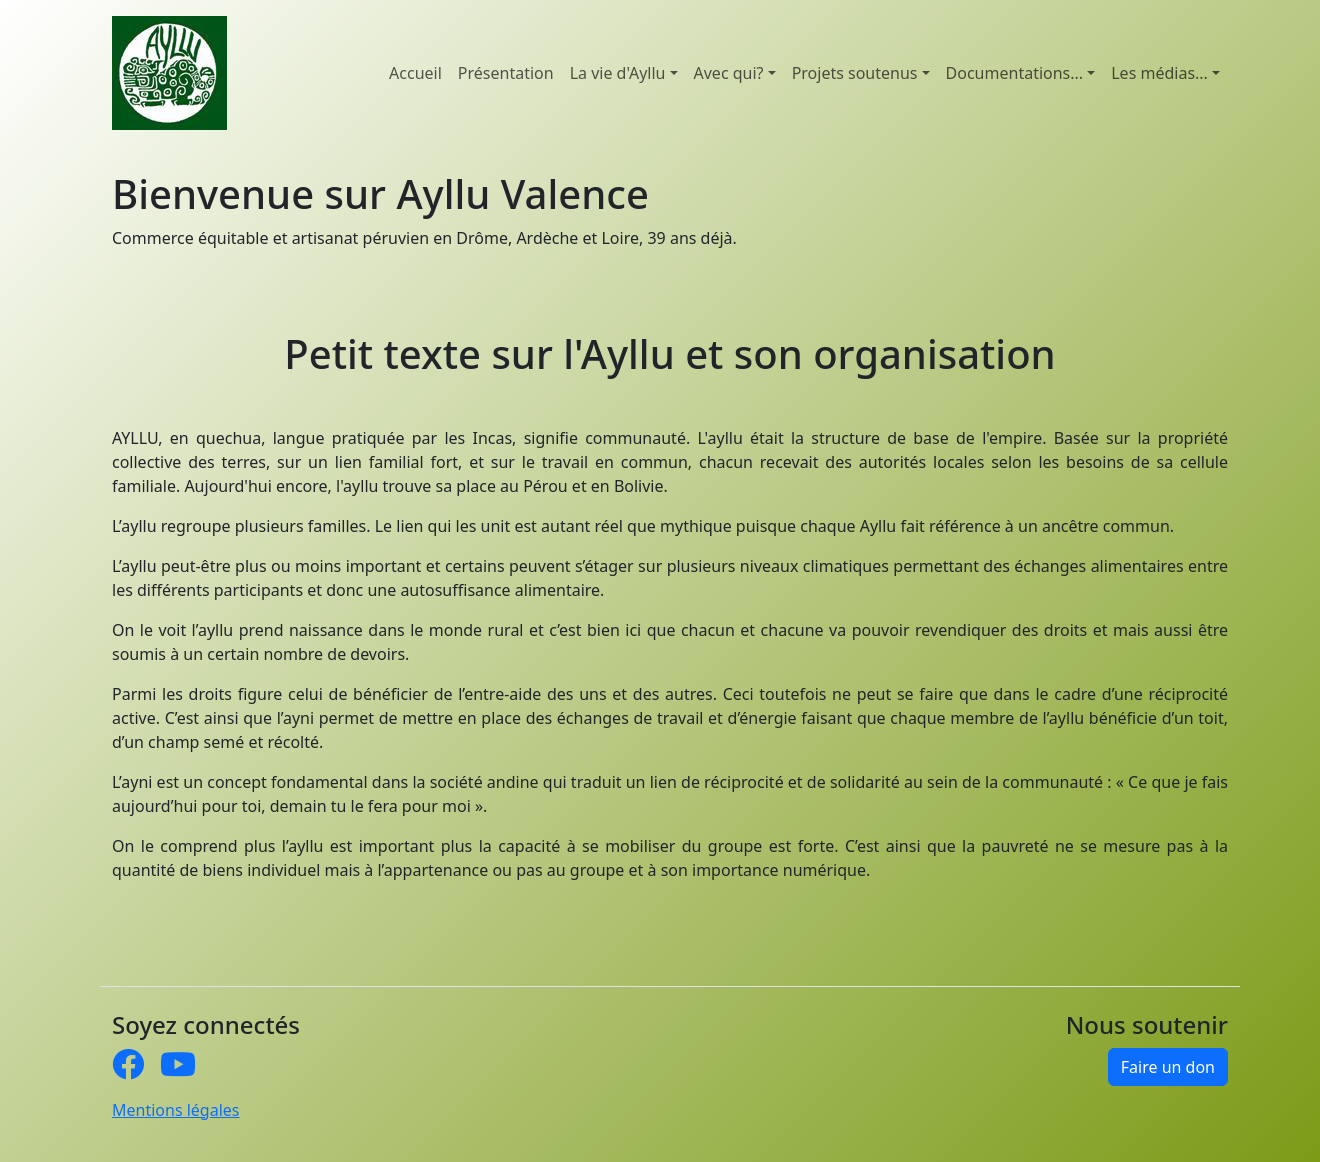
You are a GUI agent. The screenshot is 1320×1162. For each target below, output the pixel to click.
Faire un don (1168, 1067)
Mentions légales (176, 1110)
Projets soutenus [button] (855, 73)
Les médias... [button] (1159, 73)
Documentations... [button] (1015, 73)
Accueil (415, 73)
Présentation (506, 73)
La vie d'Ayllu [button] (618, 73)
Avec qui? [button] (729, 73)
